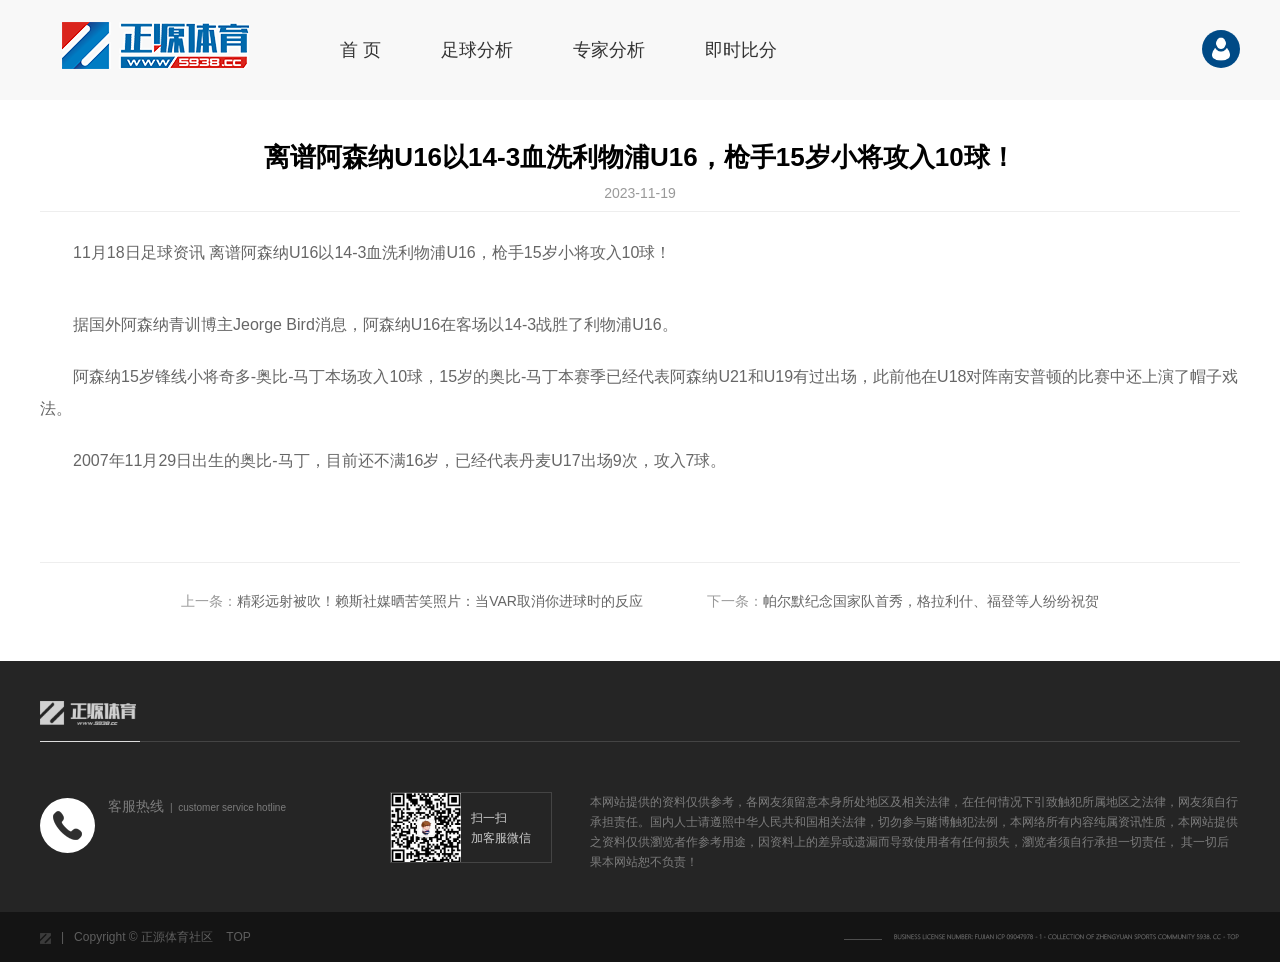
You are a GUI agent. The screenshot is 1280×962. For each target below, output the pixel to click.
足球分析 (477, 50)
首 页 (360, 50)
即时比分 (741, 50)
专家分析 (609, 50)
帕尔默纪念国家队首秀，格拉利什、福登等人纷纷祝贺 (931, 601)
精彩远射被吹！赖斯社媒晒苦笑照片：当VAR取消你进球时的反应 (440, 601)
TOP (238, 937)
